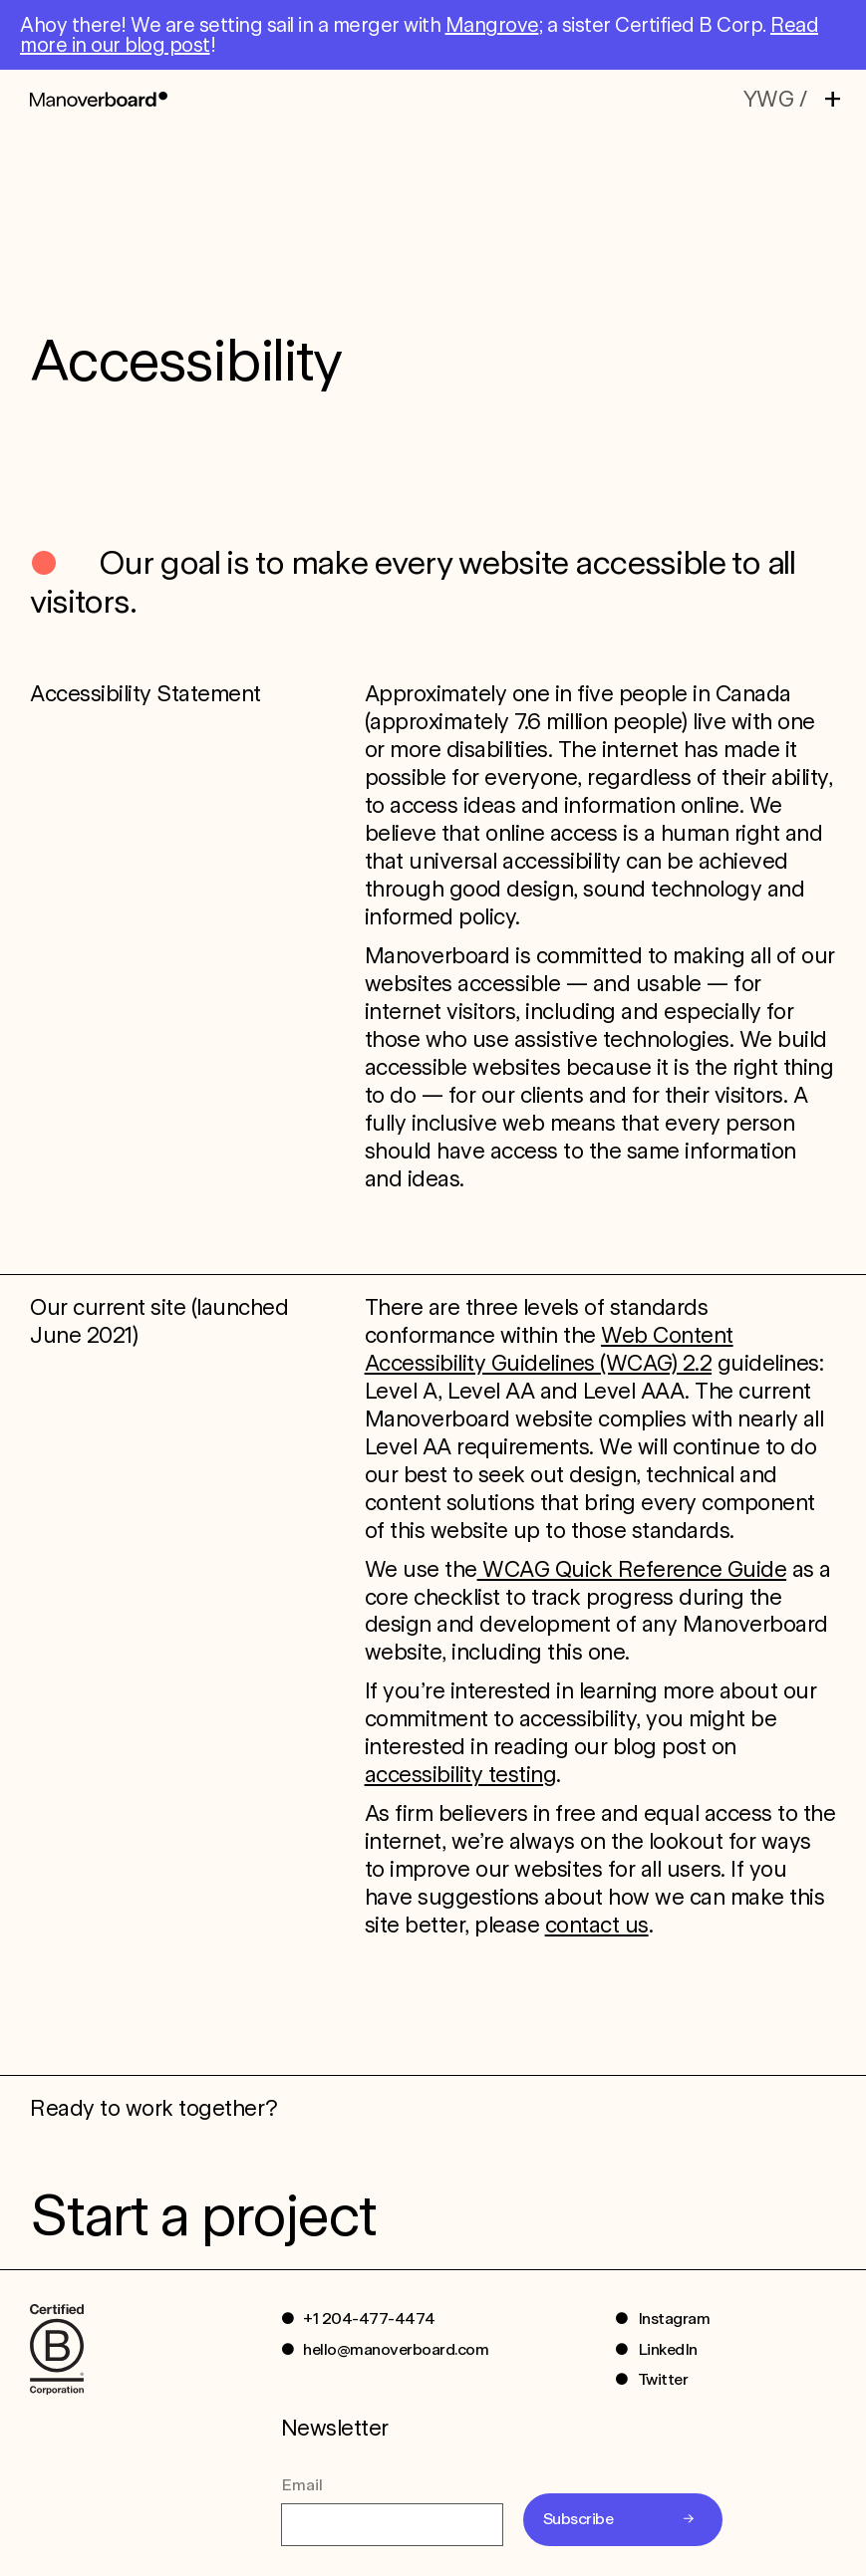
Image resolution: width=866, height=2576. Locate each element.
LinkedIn (668, 2349)
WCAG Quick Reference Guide (632, 1569)
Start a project (202, 2215)
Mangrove (492, 25)
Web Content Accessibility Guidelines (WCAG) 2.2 (549, 1349)
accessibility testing (461, 1774)
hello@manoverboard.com (395, 2349)
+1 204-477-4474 (369, 2318)
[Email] (392, 2524)
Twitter (663, 2379)
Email (302, 2484)
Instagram (674, 2318)
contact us (597, 1924)
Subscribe (578, 2518)
